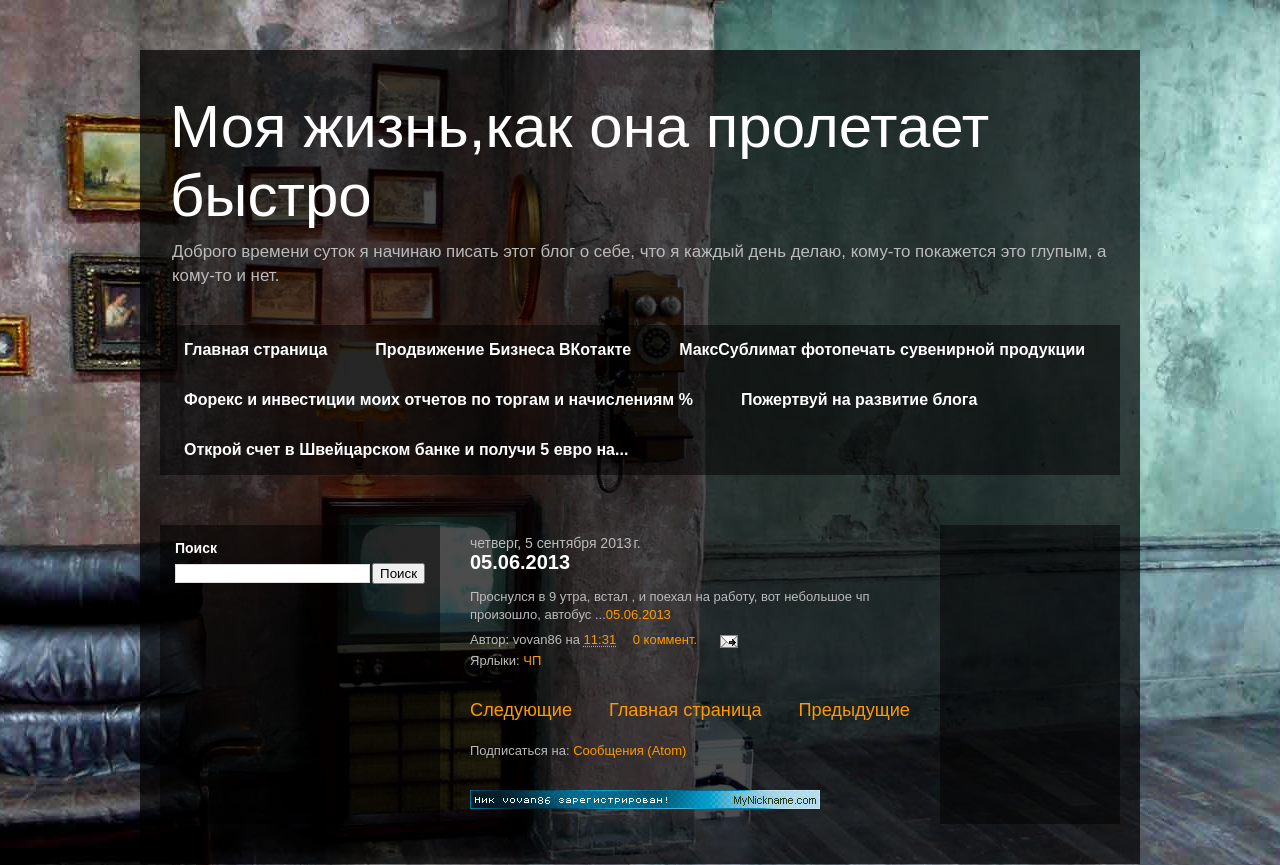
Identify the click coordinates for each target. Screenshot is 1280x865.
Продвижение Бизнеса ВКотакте (503, 349)
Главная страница (255, 349)
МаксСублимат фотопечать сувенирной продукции (882, 349)
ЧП (532, 660)
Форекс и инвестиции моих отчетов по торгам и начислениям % (438, 399)
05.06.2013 (520, 562)
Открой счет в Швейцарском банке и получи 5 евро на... (406, 449)
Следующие (521, 710)
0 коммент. (665, 639)
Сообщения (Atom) (629, 750)
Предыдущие (854, 710)
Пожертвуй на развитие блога (859, 399)
